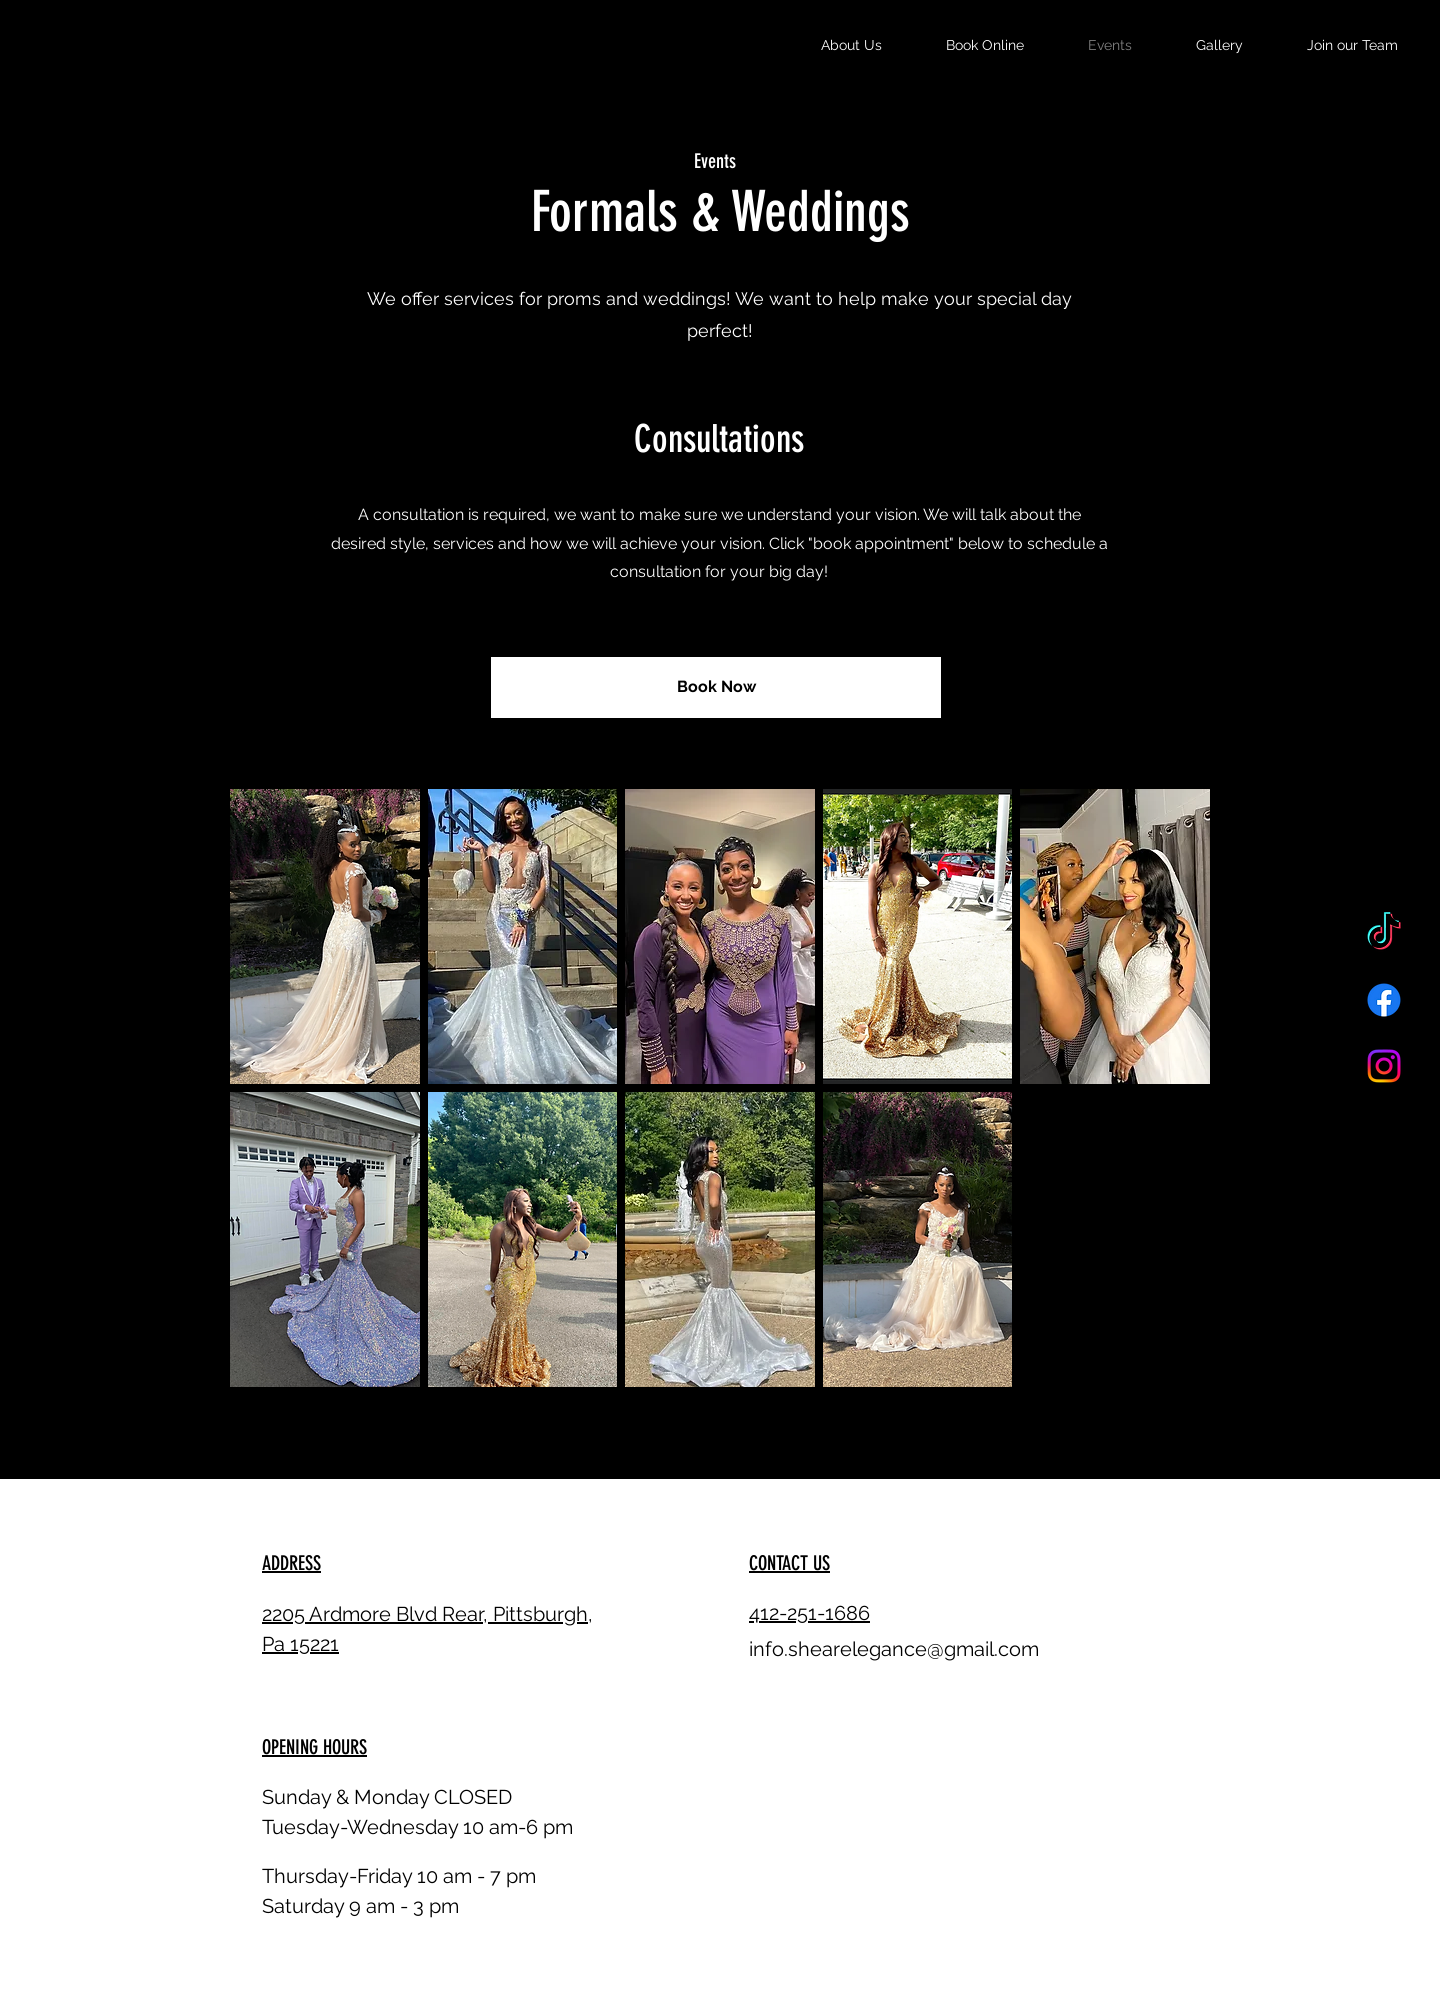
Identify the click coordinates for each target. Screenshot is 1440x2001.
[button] (325, 936)
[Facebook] (1384, 1000)
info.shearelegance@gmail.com (894, 1649)
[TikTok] (1384, 934)
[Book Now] (716, 687)
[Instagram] (1384, 1066)
